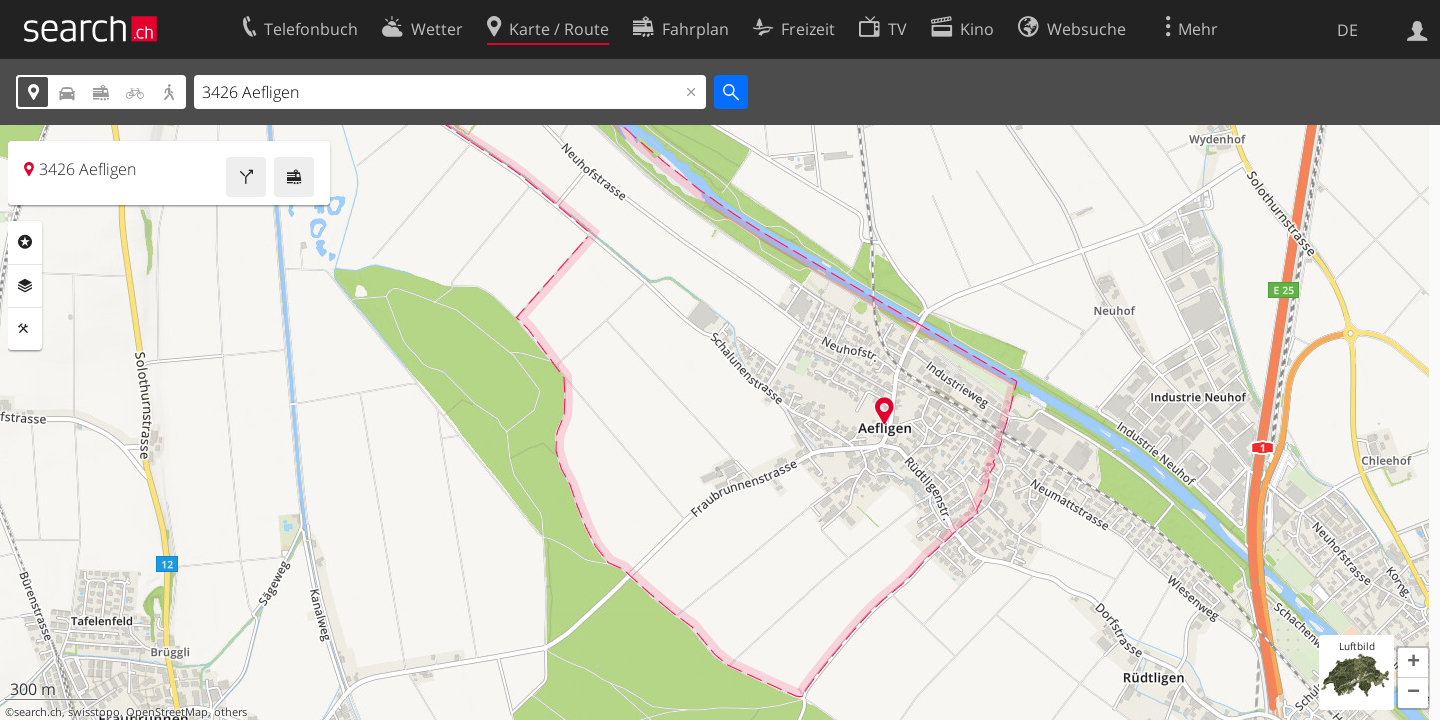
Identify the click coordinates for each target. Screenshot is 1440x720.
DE (1347, 30)
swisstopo (94, 712)
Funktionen (25, 329)
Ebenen (25, 286)
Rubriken (25, 242)
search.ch (38, 712)
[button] (1413, 663)
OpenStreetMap (167, 712)
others (230, 712)
